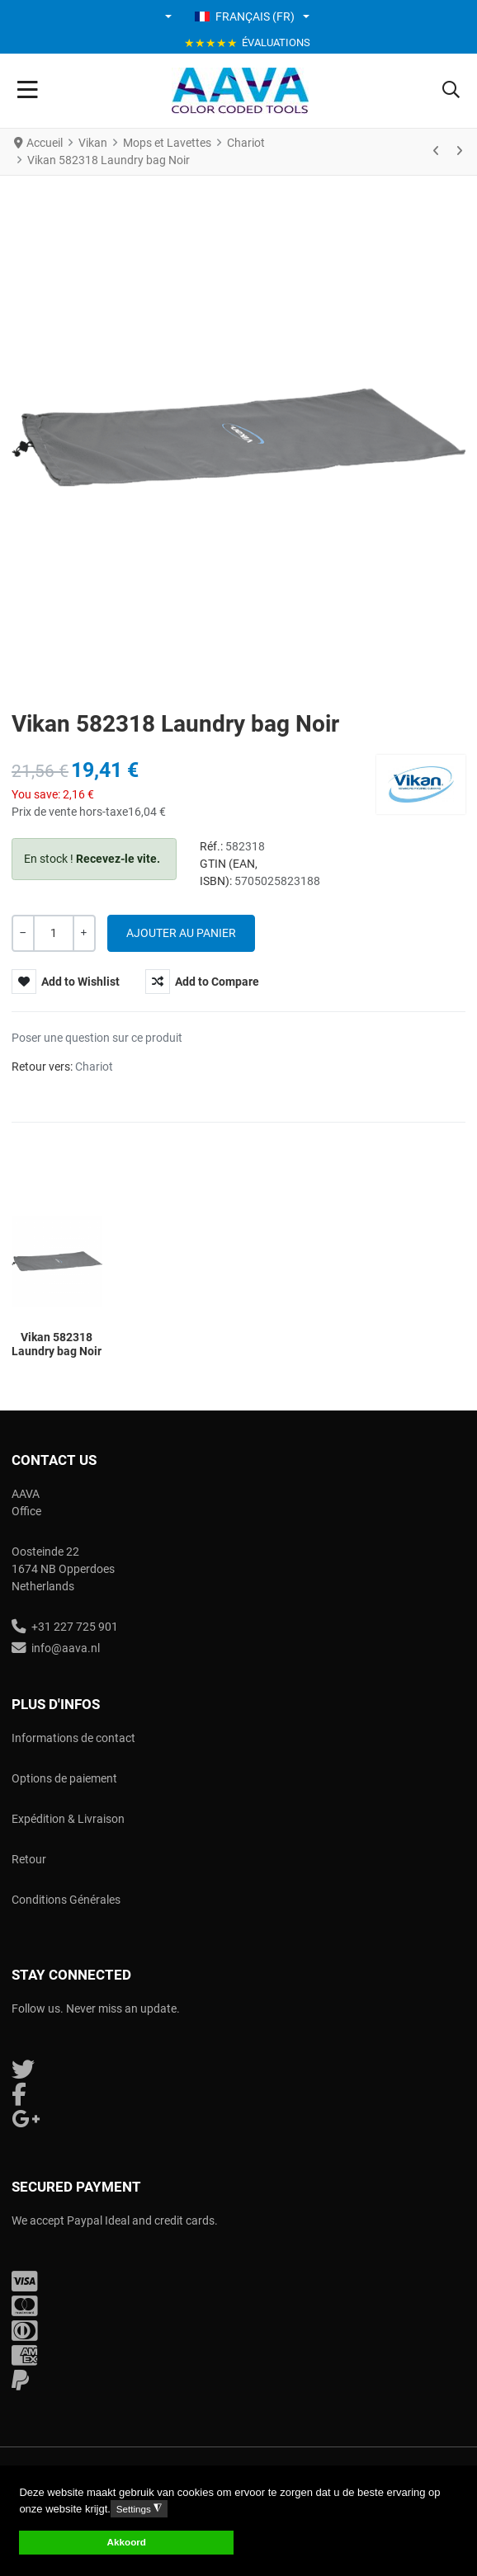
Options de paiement (64, 1778)
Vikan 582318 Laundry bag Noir (57, 1344)
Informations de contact (73, 1738)
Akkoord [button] (126, 2541)
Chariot (94, 1066)
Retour (29, 1859)
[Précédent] (436, 151)
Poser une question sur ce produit (97, 1037)
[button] (169, 16)
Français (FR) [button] (245, 16)
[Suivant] (458, 151)
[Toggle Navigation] (28, 91)
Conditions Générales (66, 1899)
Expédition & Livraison (68, 1818)
